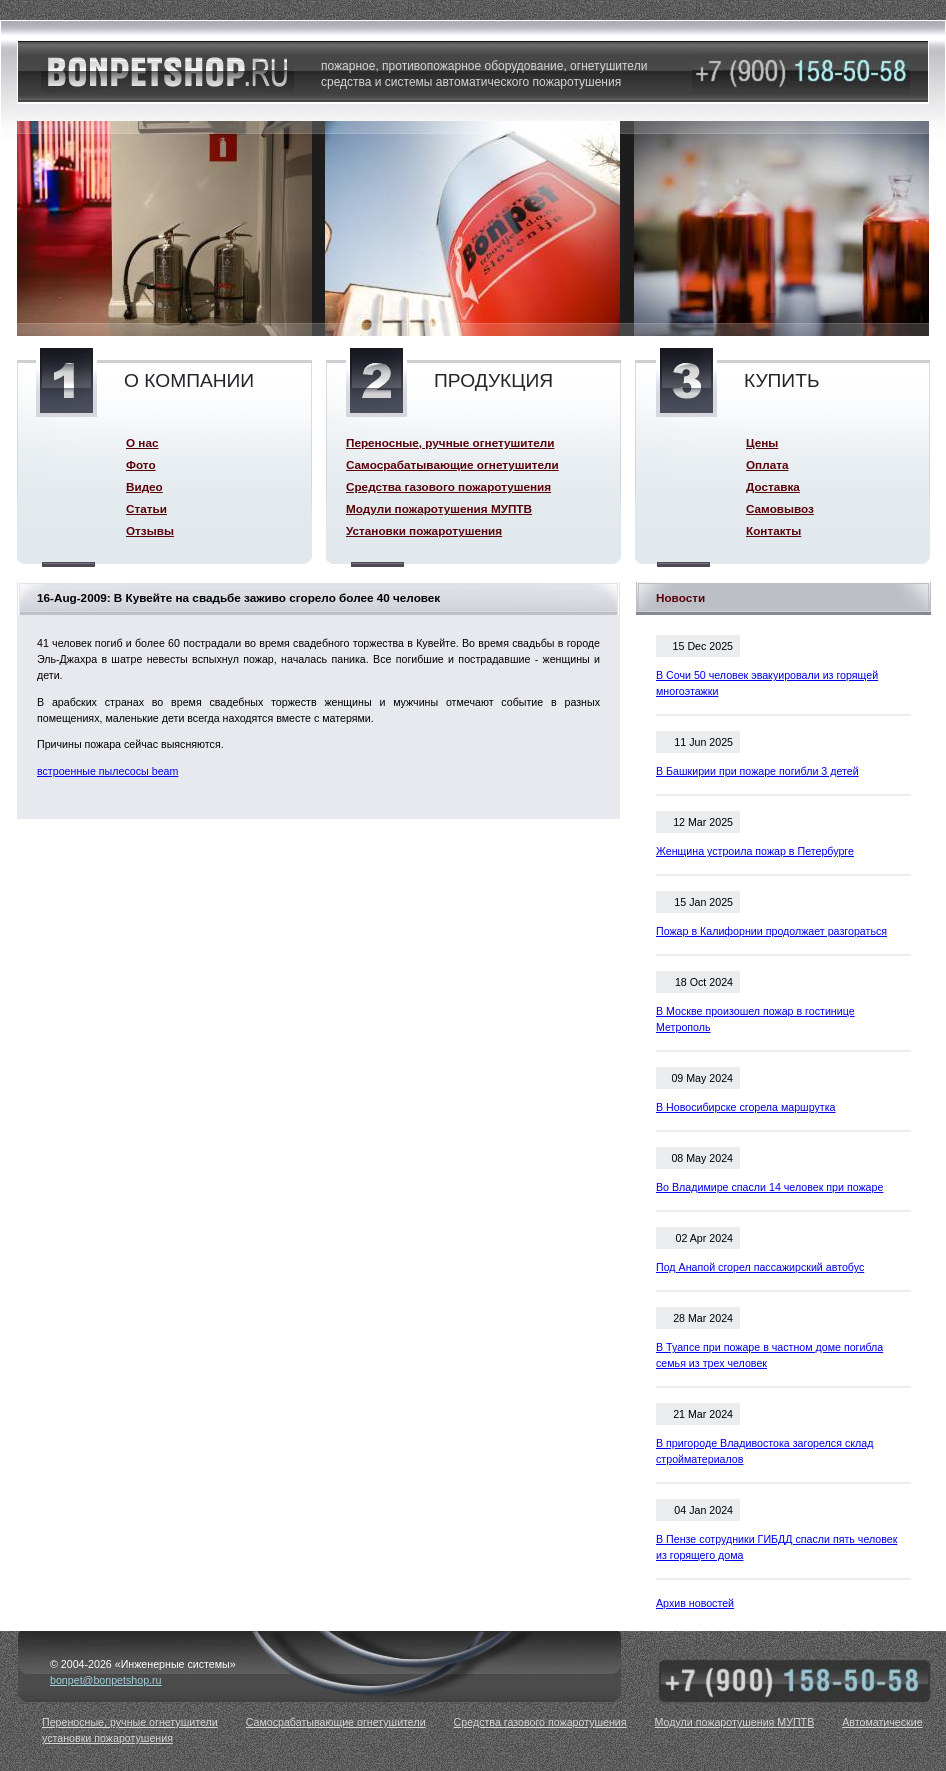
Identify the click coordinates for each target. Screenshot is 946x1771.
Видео (144, 486)
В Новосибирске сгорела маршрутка (746, 1107)
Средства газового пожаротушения (448, 486)
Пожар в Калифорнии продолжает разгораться (771, 931)
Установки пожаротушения (424, 530)
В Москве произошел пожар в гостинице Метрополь (755, 1019)
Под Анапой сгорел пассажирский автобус (760, 1267)
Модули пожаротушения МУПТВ (439, 508)
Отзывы (150, 530)
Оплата (767, 464)
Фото (141, 464)
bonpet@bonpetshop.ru (106, 1680)
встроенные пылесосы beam (107, 771)
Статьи (146, 508)
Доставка (773, 486)
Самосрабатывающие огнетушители (452, 464)
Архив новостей (695, 1603)
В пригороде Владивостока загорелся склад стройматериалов (764, 1451)
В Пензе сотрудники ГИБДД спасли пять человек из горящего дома (776, 1547)
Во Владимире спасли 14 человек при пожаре (769, 1187)
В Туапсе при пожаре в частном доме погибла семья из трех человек (769, 1355)
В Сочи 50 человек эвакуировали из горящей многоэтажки (767, 683)
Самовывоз (780, 508)
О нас (142, 442)
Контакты (773, 530)
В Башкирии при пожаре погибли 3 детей (757, 771)
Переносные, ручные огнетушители (450, 442)
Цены (762, 442)
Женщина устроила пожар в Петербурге (755, 851)
